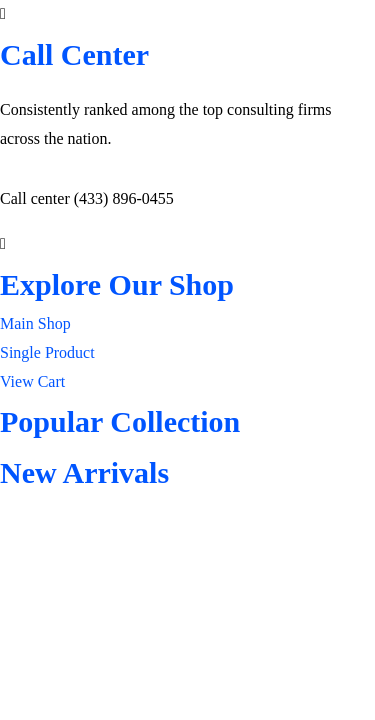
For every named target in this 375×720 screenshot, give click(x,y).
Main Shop (35, 323)
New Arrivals (84, 472)
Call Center (74, 54)
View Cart (32, 381)
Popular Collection (120, 421)
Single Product (47, 352)
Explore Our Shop (117, 284)
